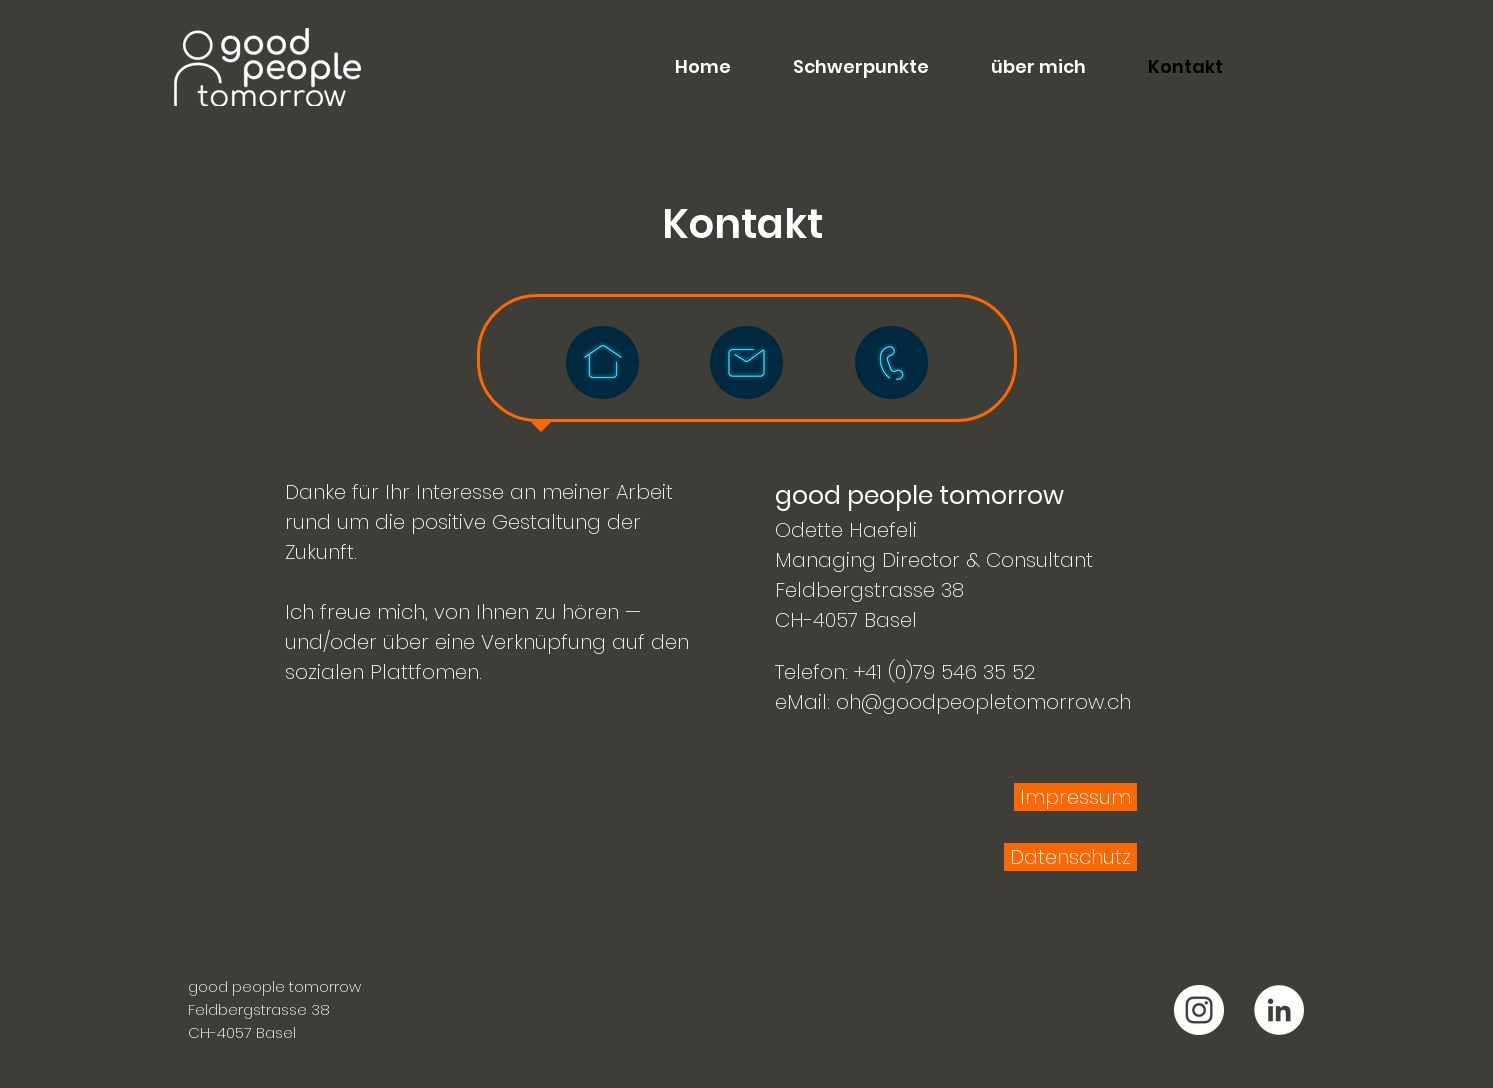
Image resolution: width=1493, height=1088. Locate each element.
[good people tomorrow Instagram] (1199, 1010)
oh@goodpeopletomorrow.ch (983, 702)
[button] (845, 67)
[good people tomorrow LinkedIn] (1279, 1010)
